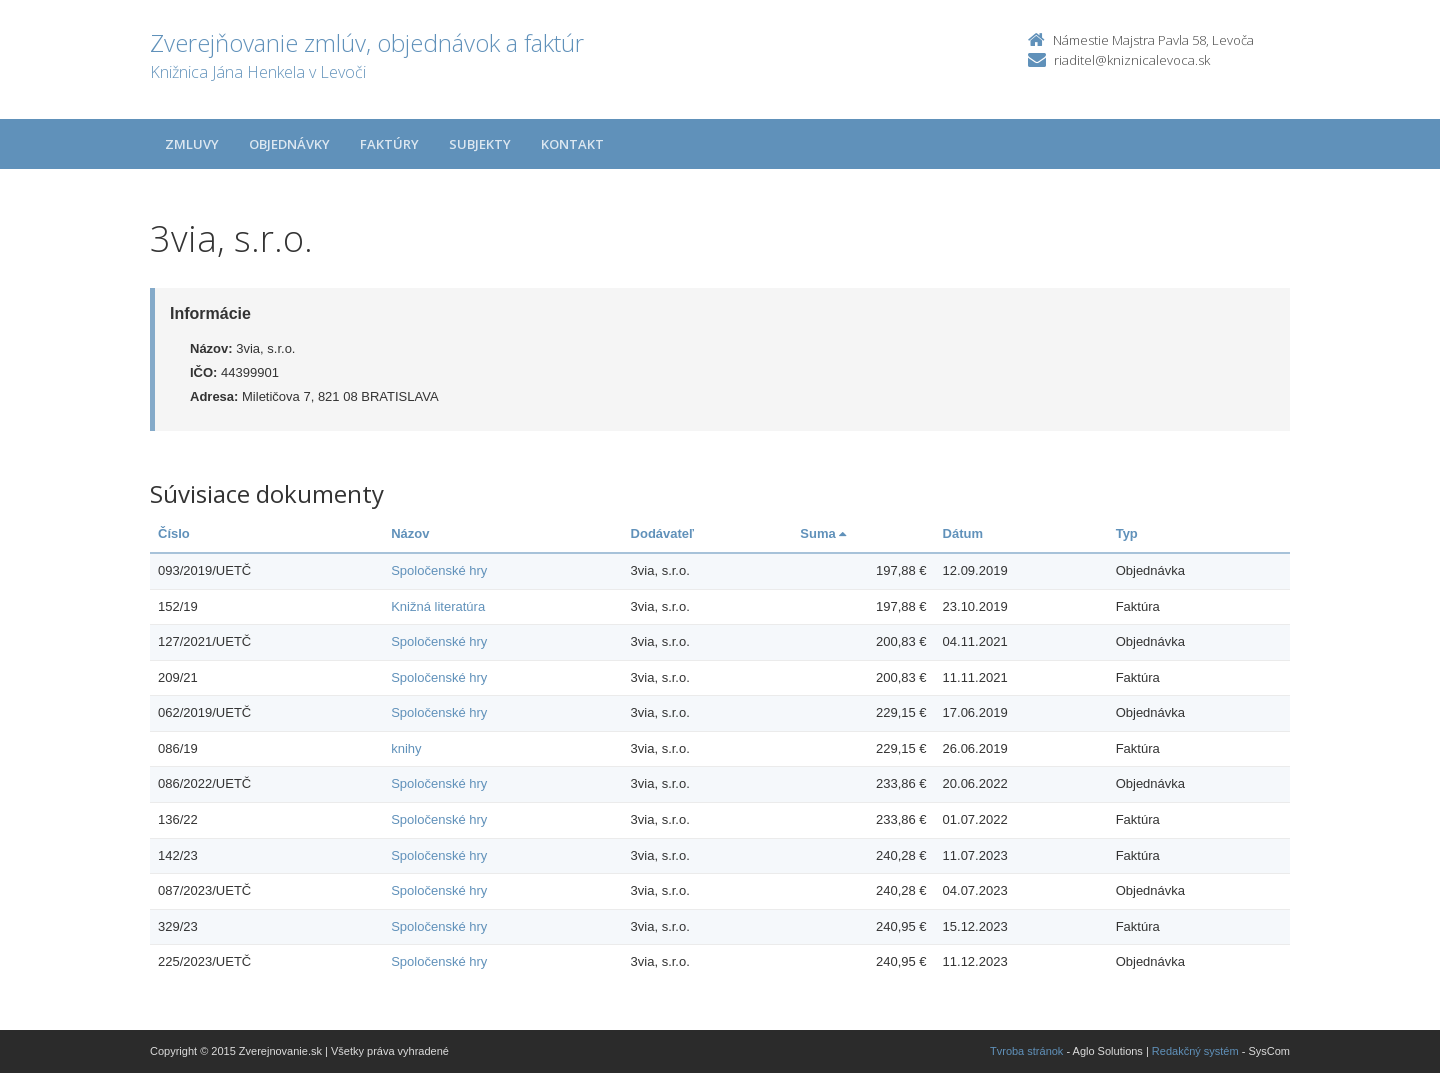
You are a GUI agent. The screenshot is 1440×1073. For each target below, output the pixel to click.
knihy (406, 748)
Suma (823, 533)
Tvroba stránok (1026, 1051)
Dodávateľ (663, 533)
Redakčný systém (1195, 1051)
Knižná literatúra (438, 606)
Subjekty (480, 144)
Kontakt (572, 144)
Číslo (174, 533)
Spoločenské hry (439, 570)
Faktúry (389, 144)
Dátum (963, 533)
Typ (1127, 533)
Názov (410, 533)
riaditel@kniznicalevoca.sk (1132, 60)
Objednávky (289, 144)
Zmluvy (192, 144)
